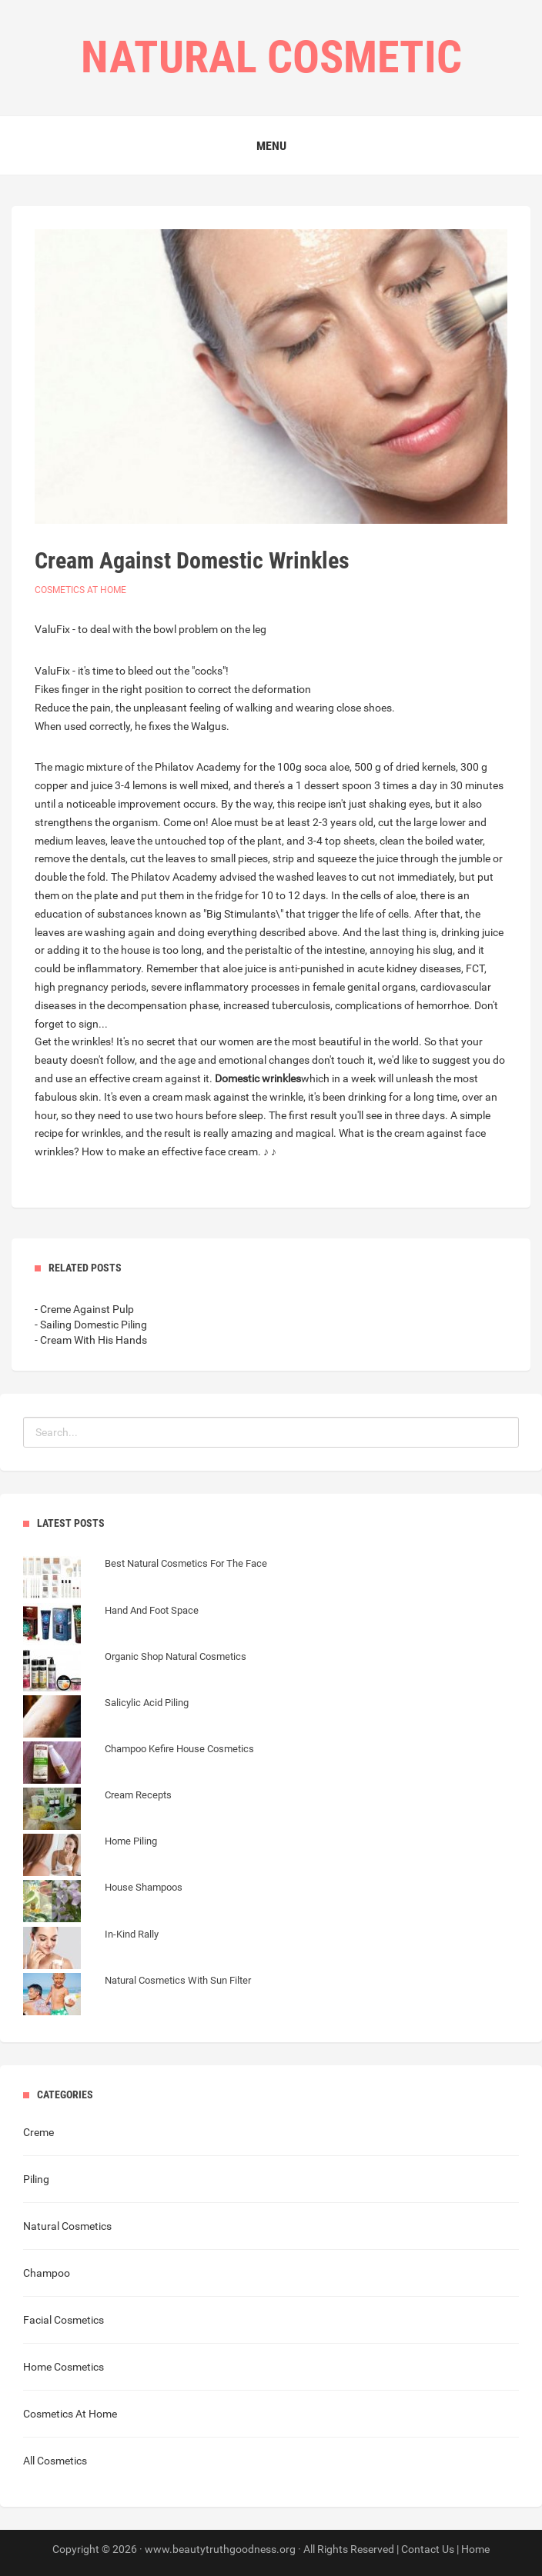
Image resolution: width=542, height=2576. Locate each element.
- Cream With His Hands (91, 1340)
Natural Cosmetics (67, 2226)
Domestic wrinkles (258, 1078)
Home (475, 2549)
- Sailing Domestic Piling (91, 1324)
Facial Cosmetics (63, 2320)
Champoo (46, 2273)
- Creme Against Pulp (84, 1309)
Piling (36, 2179)
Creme (38, 2132)
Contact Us (427, 2549)
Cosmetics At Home (80, 590)
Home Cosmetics (63, 2367)
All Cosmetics (55, 2460)
